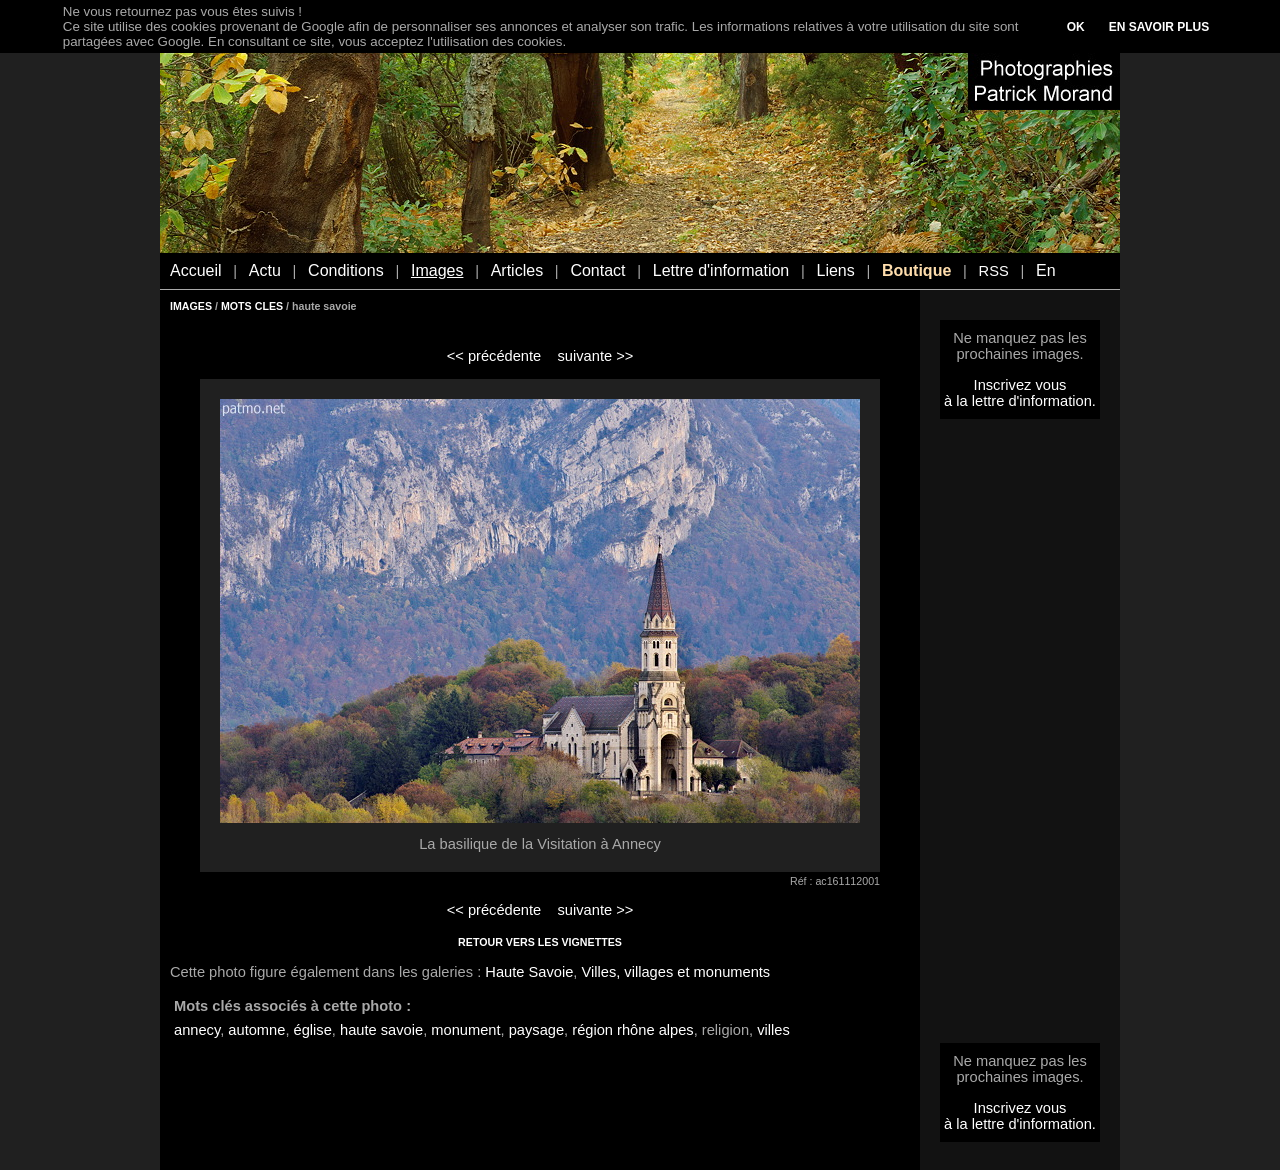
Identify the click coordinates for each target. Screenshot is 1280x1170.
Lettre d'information (721, 270)
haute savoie (381, 1030)
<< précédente (494, 356)
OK (1076, 27)
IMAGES (191, 306)
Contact (597, 270)
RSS (994, 271)
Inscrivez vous (1020, 385)
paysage (536, 1030)
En (1046, 270)
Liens (835, 270)
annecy (197, 1030)
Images (437, 270)
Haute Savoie (529, 972)
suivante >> (596, 356)
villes (773, 1030)
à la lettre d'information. (1020, 401)
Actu (265, 270)
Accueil (196, 270)
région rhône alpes (632, 1030)
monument (465, 1030)
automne (256, 1030)
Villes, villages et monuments (675, 972)
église (313, 1030)
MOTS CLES (252, 306)
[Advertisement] (1020, 737)
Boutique (916, 270)
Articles (517, 270)
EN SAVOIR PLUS (1159, 27)
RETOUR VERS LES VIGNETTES (540, 942)
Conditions (346, 270)
